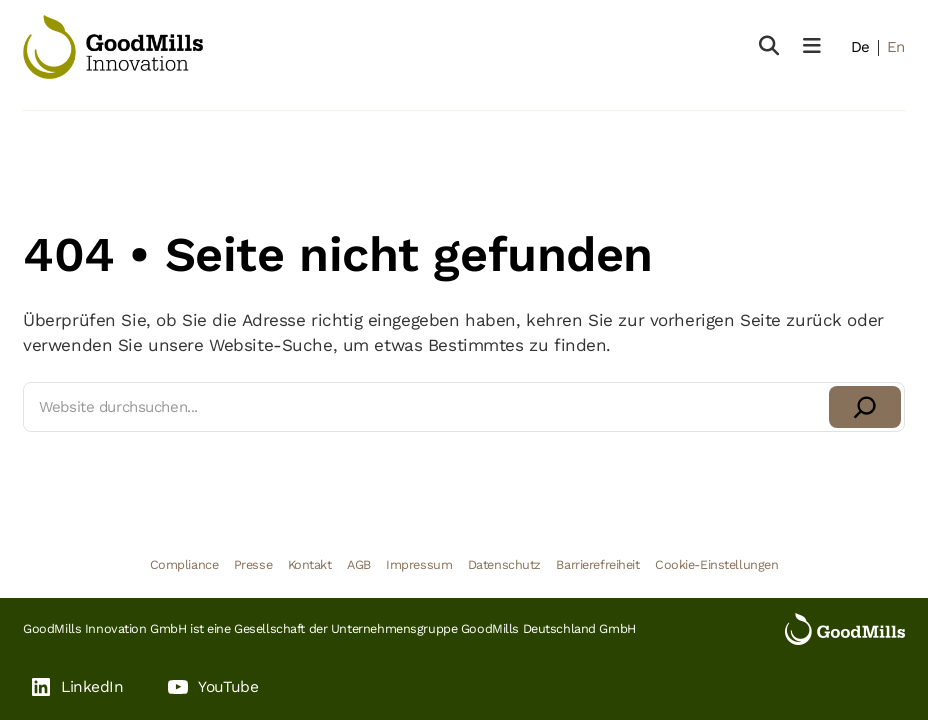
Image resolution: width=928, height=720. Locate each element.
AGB (359, 564)
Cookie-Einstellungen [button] (716, 564)
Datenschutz (504, 564)
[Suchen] (865, 407)
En (896, 47)
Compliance (184, 564)
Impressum (419, 564)
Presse (253, 564)
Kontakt (310, 564)
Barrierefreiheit (597, 564)
